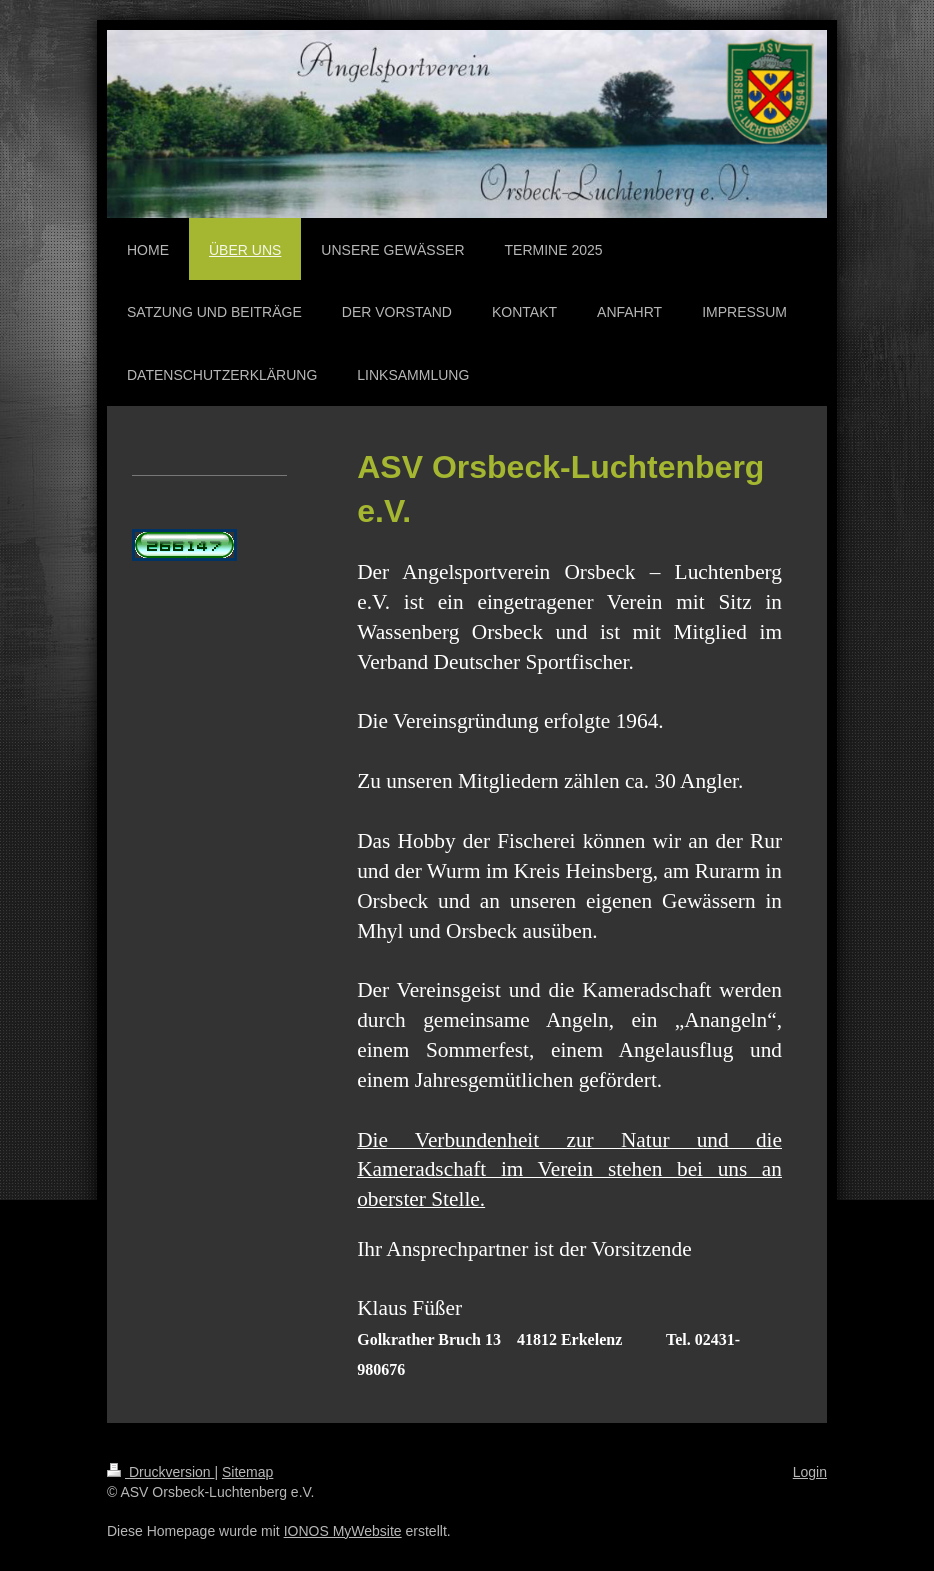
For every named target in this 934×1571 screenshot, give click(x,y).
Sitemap (247, 1472)
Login (810, 1472)
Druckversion (160, 1472)
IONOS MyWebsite (343, 1531)
